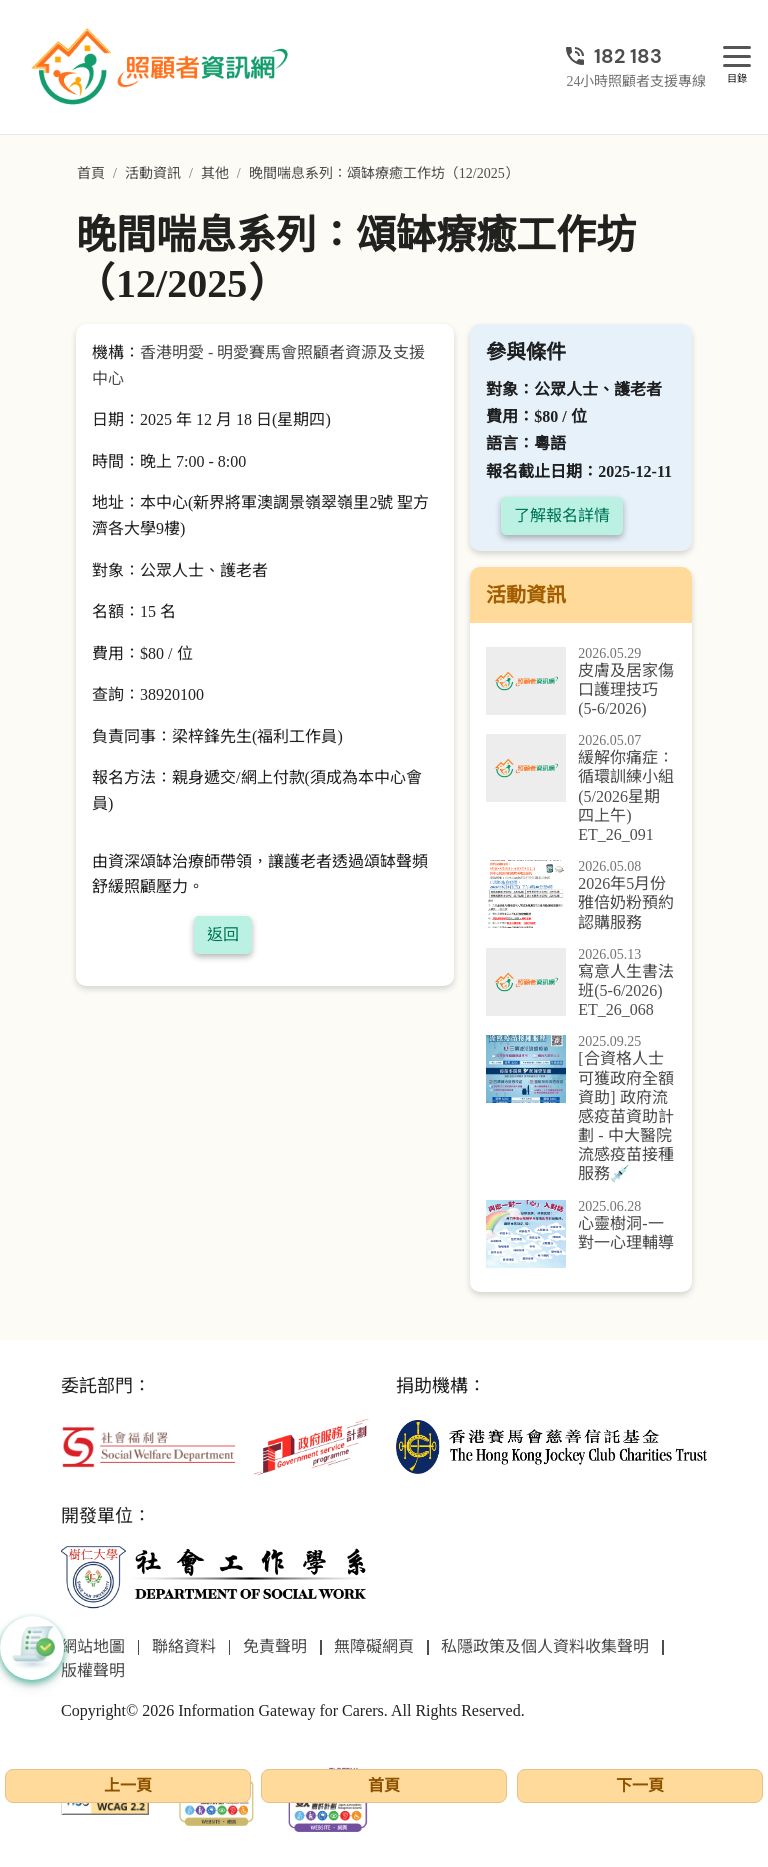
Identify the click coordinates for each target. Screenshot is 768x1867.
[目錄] (737, 57)
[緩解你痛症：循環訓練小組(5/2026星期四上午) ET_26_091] (581, 789)
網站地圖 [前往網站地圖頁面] (93, 1646)
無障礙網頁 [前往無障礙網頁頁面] (374, 1646)
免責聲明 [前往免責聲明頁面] (275, 1646)
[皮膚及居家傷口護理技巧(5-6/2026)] (581, 683)
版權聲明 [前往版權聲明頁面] (93, 1670)
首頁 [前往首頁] (91, 173)
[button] (32, 1648)
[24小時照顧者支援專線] (636, 56)
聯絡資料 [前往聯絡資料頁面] (184, 1646)
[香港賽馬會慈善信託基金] (551, 1445)
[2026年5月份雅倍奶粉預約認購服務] (581, 896)
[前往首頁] (162, 67)
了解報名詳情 (562, 515)
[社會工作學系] (216, 1577)
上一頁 (128, 1785)
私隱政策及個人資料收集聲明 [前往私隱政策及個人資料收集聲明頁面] (545, 1646)
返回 (223, 934)
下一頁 (640, 1785)
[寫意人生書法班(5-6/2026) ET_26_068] (581, 984)
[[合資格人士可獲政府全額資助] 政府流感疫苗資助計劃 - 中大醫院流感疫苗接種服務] (581, 1109)
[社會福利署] (148, 1445)
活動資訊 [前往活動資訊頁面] (153, 173)
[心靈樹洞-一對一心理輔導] (581, 1234)
